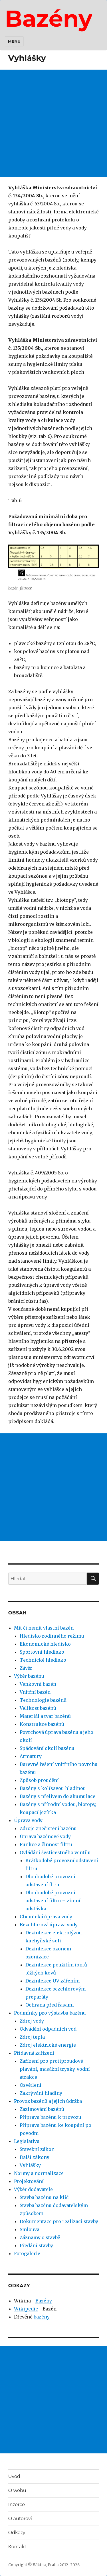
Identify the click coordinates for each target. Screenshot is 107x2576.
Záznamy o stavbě (40, 2237)
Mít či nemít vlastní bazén (44, 1628)
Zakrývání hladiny (41, 2093)
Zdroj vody (32, 2021)
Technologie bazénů (43, 1700)
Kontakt (17, 2546)
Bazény (48, 18)
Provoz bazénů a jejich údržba (48, 2101)
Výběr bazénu (29, 1676)
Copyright (17, 2565)
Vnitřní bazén (35, 1692)
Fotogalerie (27, 2253)
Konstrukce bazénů (42, 1724)
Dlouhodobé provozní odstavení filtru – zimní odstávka (52, 1900)
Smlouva (29, 2229)
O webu (17, 2490)
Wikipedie (26, 2309)
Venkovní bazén (38, 1684)
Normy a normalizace (39, 2173)
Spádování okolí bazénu (47, 1748)
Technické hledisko (43, 1660)
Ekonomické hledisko (45, 1644)
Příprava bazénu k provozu (50, 2117)
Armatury (31, 1756)
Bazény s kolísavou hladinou (53, 1788)
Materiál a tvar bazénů (45, 1716)
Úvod (14, 2476)
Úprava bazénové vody (45, 1836)
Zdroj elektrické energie (48, 2045)
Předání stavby (36, 2245)
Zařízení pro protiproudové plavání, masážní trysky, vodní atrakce (55, 2069)
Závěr (26, 1668)
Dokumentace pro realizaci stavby (59, 2221)
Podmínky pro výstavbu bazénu (50, 2013)
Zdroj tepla (32, 2037)
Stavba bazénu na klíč (44, 2197)
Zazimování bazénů (42, 2109)
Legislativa (26, 2141)
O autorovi (20, 2518)
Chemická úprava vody (46, 1916)
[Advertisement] (53, 123)
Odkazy (16, 2532)
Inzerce (16, 2504)
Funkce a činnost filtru (46, 1844)
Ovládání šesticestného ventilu (55, 1852)
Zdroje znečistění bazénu (48, 1828)
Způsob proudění (39, 1780)
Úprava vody (28, 1820)
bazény (42, 2317)
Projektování (29, 2181)
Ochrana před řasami (49, 2005)
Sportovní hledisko (42, 1652)
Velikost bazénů (38, 1708)
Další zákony (34, 2157)
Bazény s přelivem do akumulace (57, 1796)
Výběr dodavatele (33, 2189)
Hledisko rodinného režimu (52, 1636)
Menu (14, 41)
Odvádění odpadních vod (48, 2029)
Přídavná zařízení (34, 2053)
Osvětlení (30, 2085)
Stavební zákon (37, 2149)
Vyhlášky (30, 2165)
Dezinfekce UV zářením (52, 1981)
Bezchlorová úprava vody (49, 1924)
